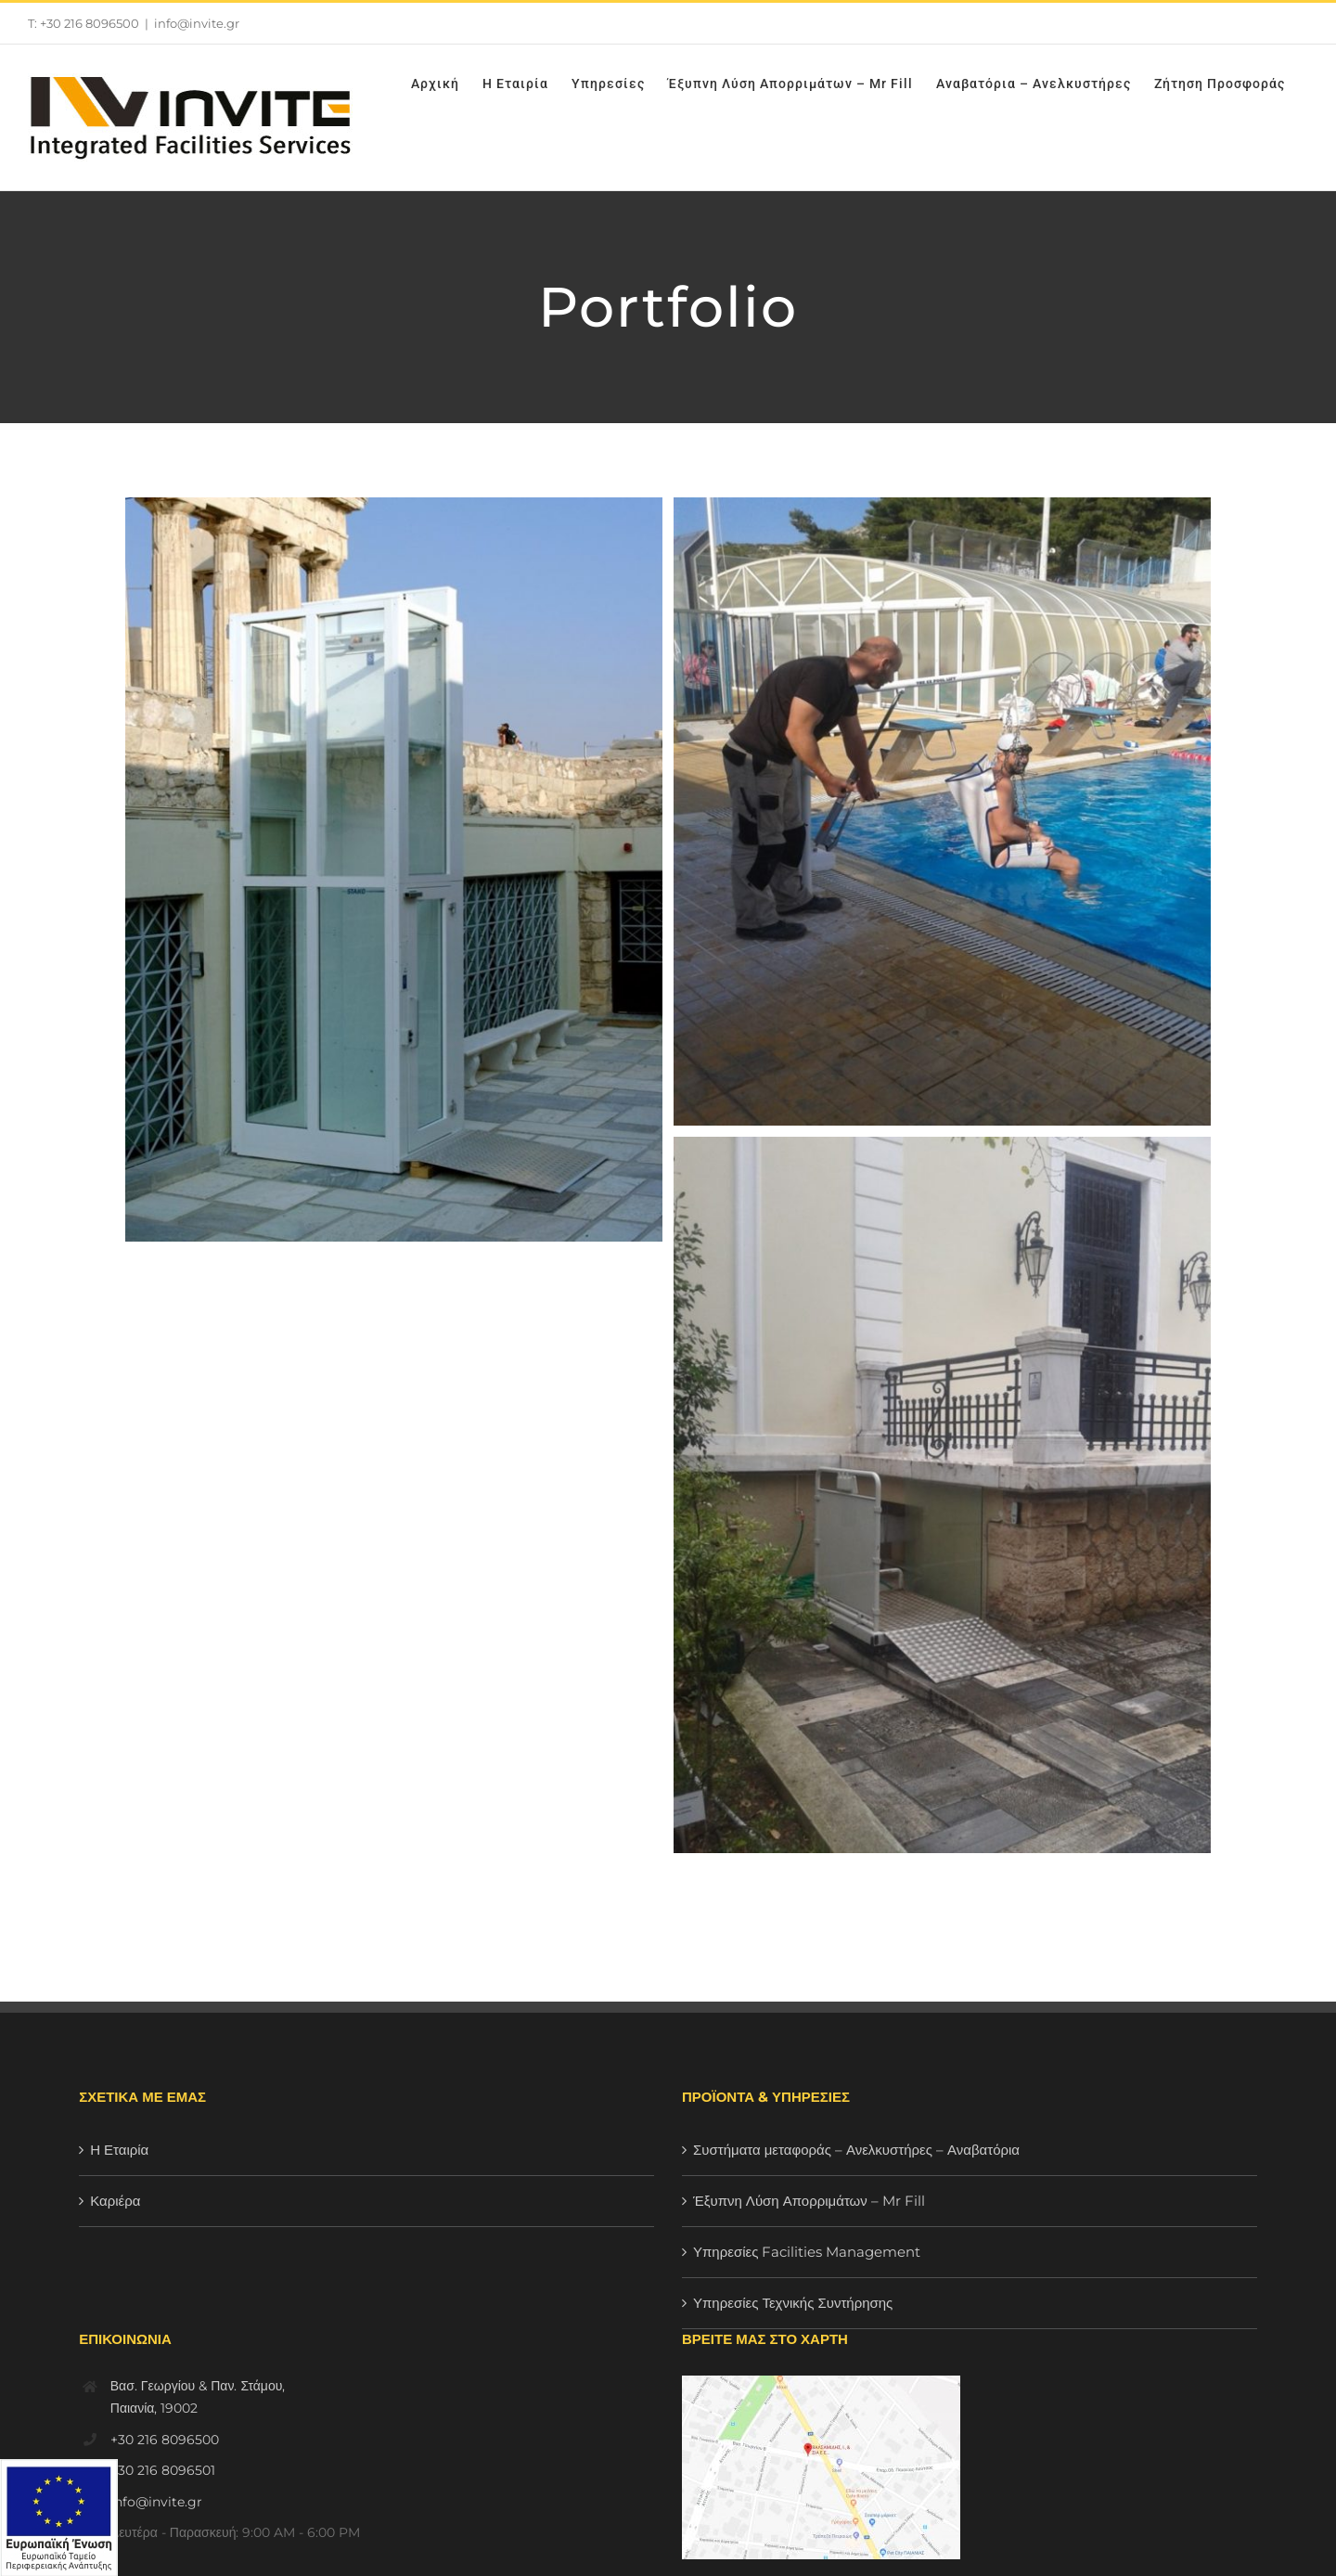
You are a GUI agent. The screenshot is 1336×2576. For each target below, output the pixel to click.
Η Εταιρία (119, 2149)
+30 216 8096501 (162, 2470)
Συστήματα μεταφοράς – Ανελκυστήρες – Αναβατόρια (856, 2149)
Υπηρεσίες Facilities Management (806, 2251)
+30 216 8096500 (164, 2439)
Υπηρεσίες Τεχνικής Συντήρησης (793, 2303)
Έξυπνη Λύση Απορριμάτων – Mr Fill (809, 2200)
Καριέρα (115, 2200)
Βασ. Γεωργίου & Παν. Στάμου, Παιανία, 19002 (198, 2396)
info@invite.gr (196, 23)
